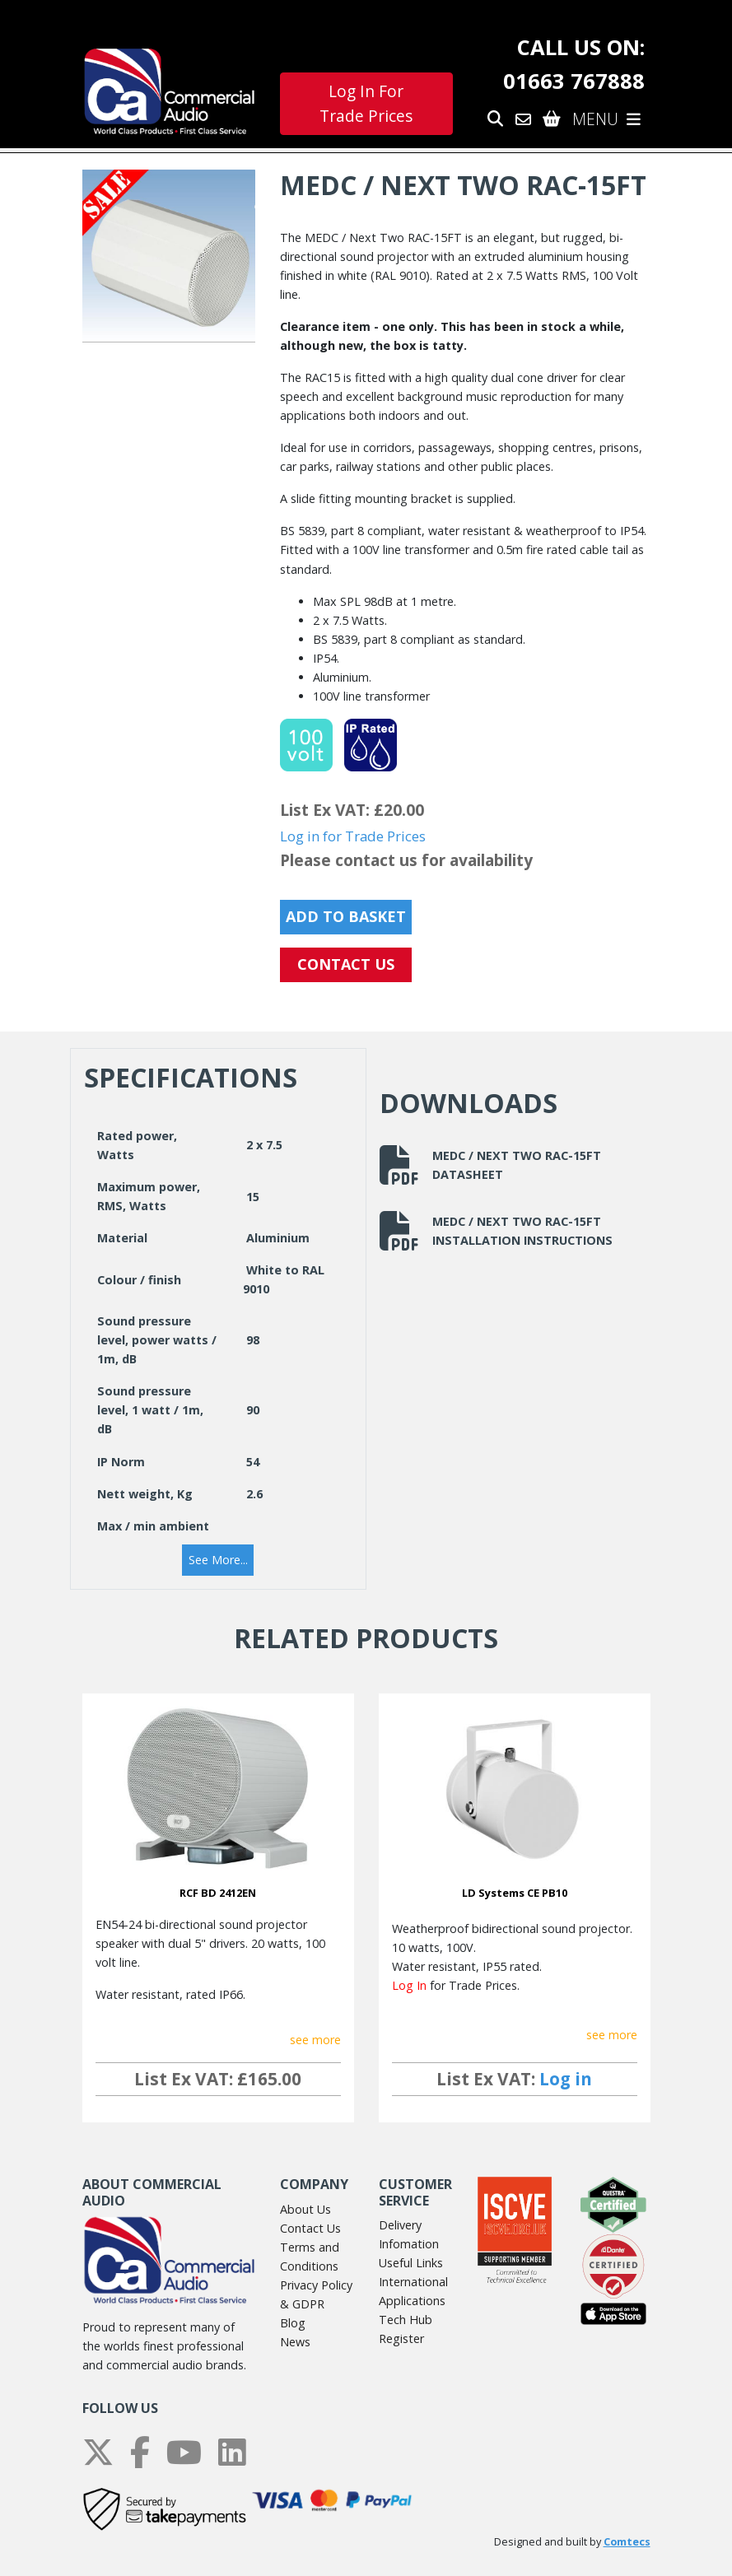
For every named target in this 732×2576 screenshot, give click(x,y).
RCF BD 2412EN (218, 1892)
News (295, 2342)
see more (315, 2039)
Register (401, 2338)
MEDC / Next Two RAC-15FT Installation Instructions (496, 1231)
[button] (218, 1560)
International (413, 2282)
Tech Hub (405, 2319)
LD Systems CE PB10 (514, 1892)
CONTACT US (345, 964)
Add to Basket (346, 916)
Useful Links (411, 2263)
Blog (292, 2323)
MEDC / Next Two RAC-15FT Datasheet (490, 1165)
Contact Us (310, 2228)
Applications (412, 2300)
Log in (565, 2078)
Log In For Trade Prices (366, 104)
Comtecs (627, 2542)
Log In (409, 1985)
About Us (305, 2209)
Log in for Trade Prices (353, 836)
